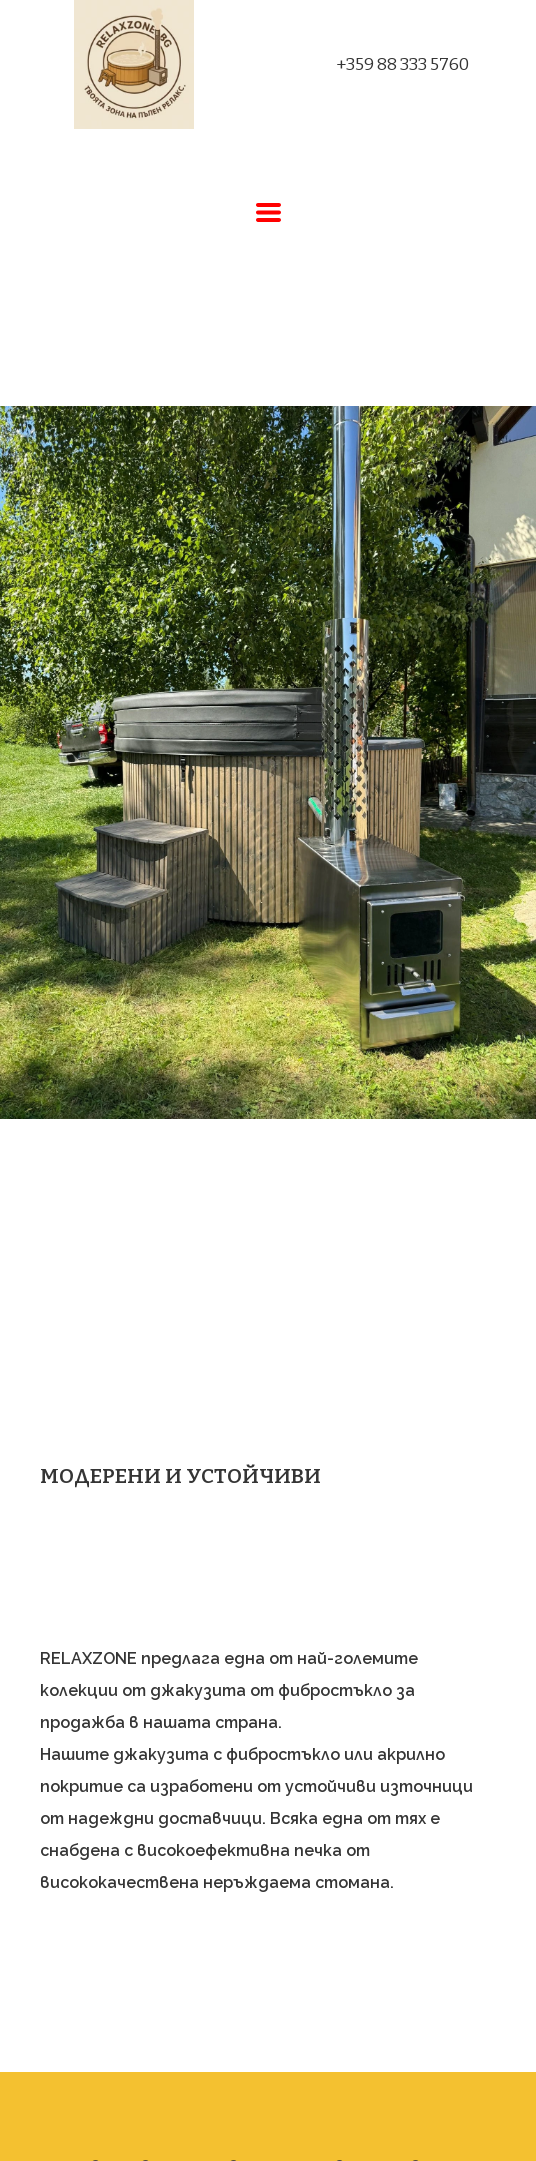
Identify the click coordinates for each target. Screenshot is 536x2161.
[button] (268, 212)
